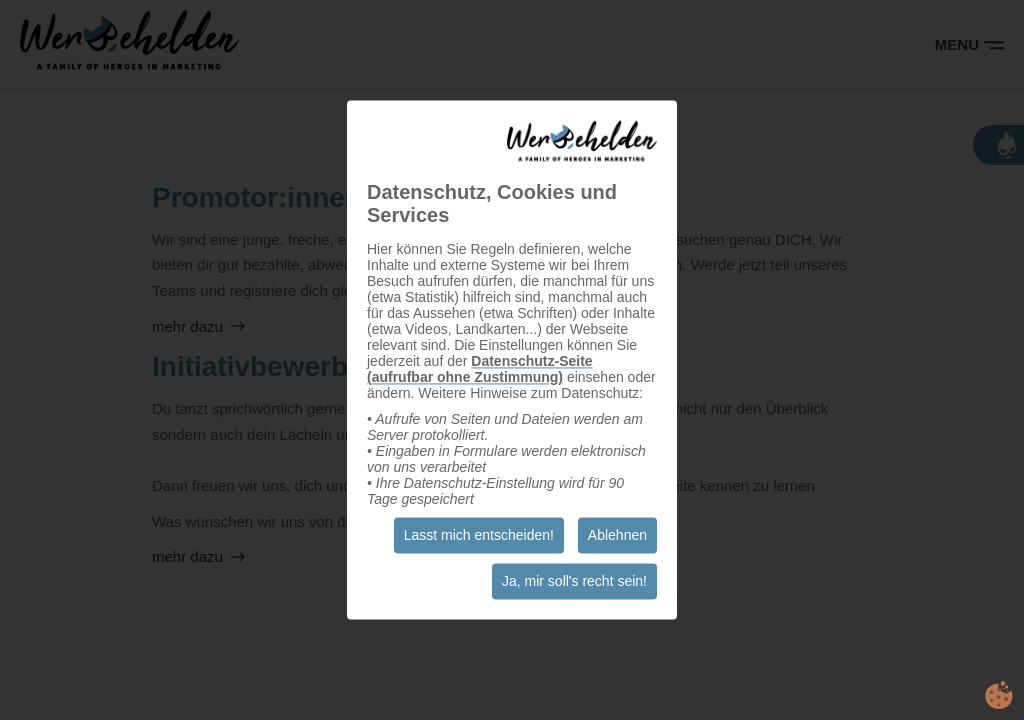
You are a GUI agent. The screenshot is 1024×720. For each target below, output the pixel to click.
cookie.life (999, 695)
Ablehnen (617, 536)
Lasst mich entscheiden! (479, 536)
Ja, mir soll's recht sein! (574, 582)
